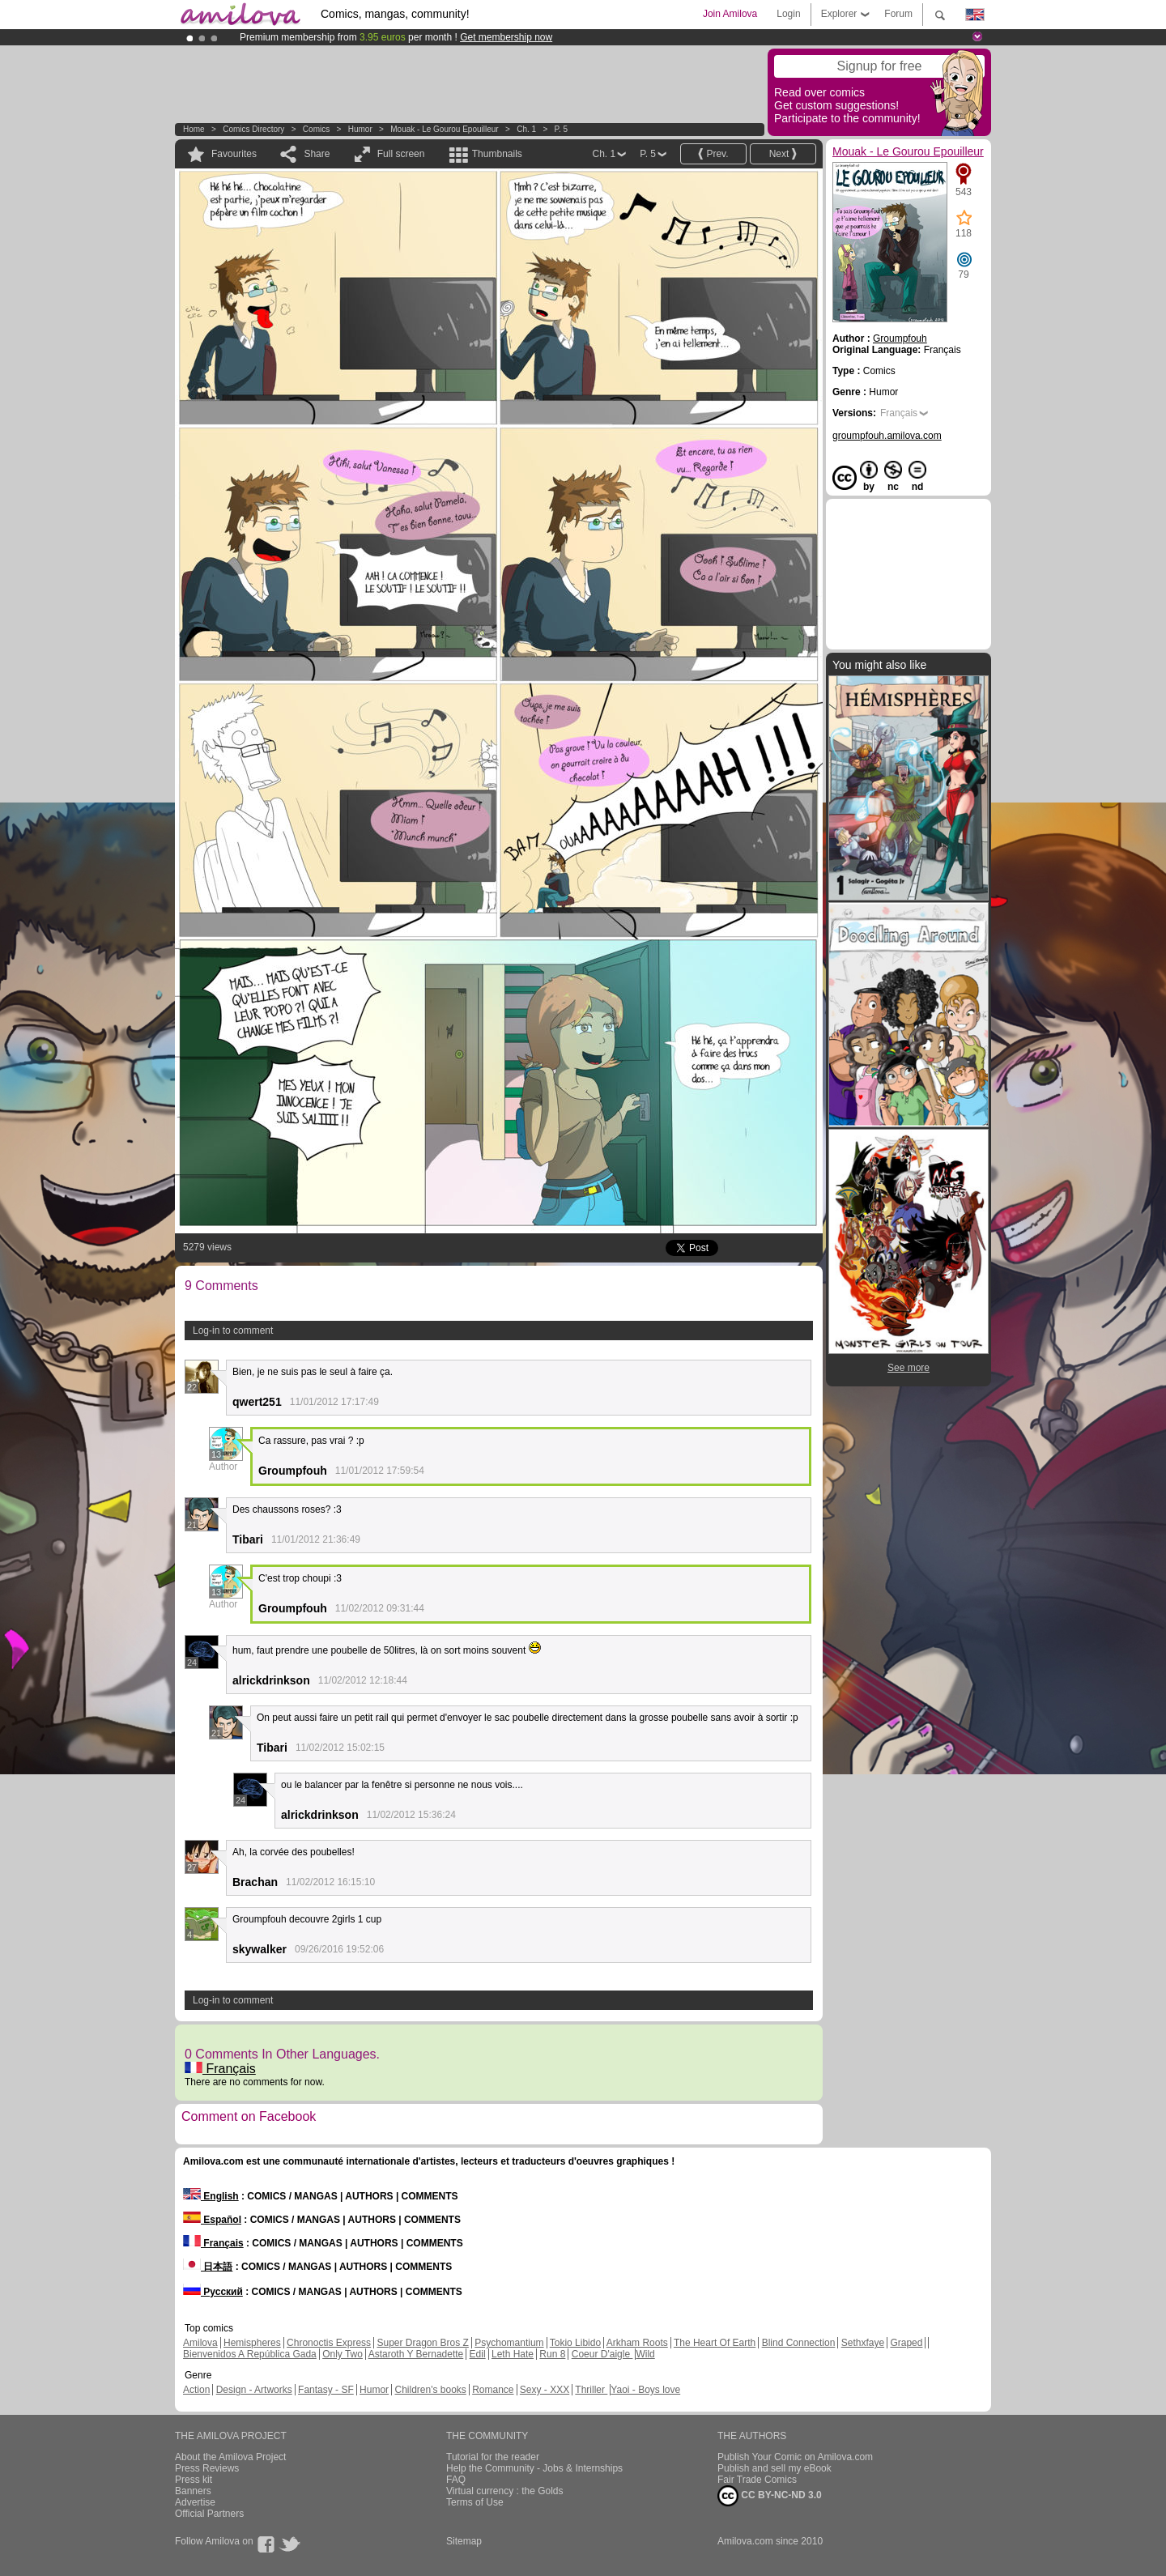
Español (212, 2219)
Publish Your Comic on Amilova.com (795, 2457)
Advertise (195, 2502)
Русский (213, 2291)
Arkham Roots (637, 2342)
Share (317, 154)
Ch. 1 (526, 129)
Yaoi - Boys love (645, 2389)
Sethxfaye (862, 2342)
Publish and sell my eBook (774, 2468)
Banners (193, 2491)
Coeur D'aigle (602, 2354)
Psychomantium (508, 2342)
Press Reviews (207, 2468)
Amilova (200, 2342)
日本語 (207, 2266)
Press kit (193, 2479)
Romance (492, 2389)
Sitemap (464, 2541)
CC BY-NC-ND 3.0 (769, 2495)
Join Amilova (730, 13)
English (211, 2196)
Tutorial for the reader (492, 2457)
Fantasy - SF (326, 2389)
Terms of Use (475, 2502)
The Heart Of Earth (714, 2342)
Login (788, 13)
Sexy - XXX (544, 2389)
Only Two (342, 2354)
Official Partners (209, 2513)
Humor (360, 129)
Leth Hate (513, 2354)
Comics (316, 129)
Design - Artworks (254, 2389)
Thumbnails (497, 154)
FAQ (456, 2479)
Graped (906, 2342)
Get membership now (506, 37)
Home (194, 129)
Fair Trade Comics (757, 2479)
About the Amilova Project (230, 2457)
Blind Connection (799, 2342)
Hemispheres (252, 2342)
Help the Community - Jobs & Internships (534, 2468)
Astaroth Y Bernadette (416, 2354)
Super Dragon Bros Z (422, 2342)
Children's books (430, 2389)
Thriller (591, 2389)
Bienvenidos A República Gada (250, 2354)
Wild (645, 2354)
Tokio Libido (575, 2342)
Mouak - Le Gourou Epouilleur (444, 129)
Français (220, 2069)
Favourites (234, 154)
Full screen (401, 154)
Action (196, 2389)
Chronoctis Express (329, 2342)
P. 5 (561, 129)
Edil (478, 2354)
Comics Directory (253, 129)
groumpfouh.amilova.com (887, 435)
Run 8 (552, 2354)
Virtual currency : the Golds (505, 2491)
